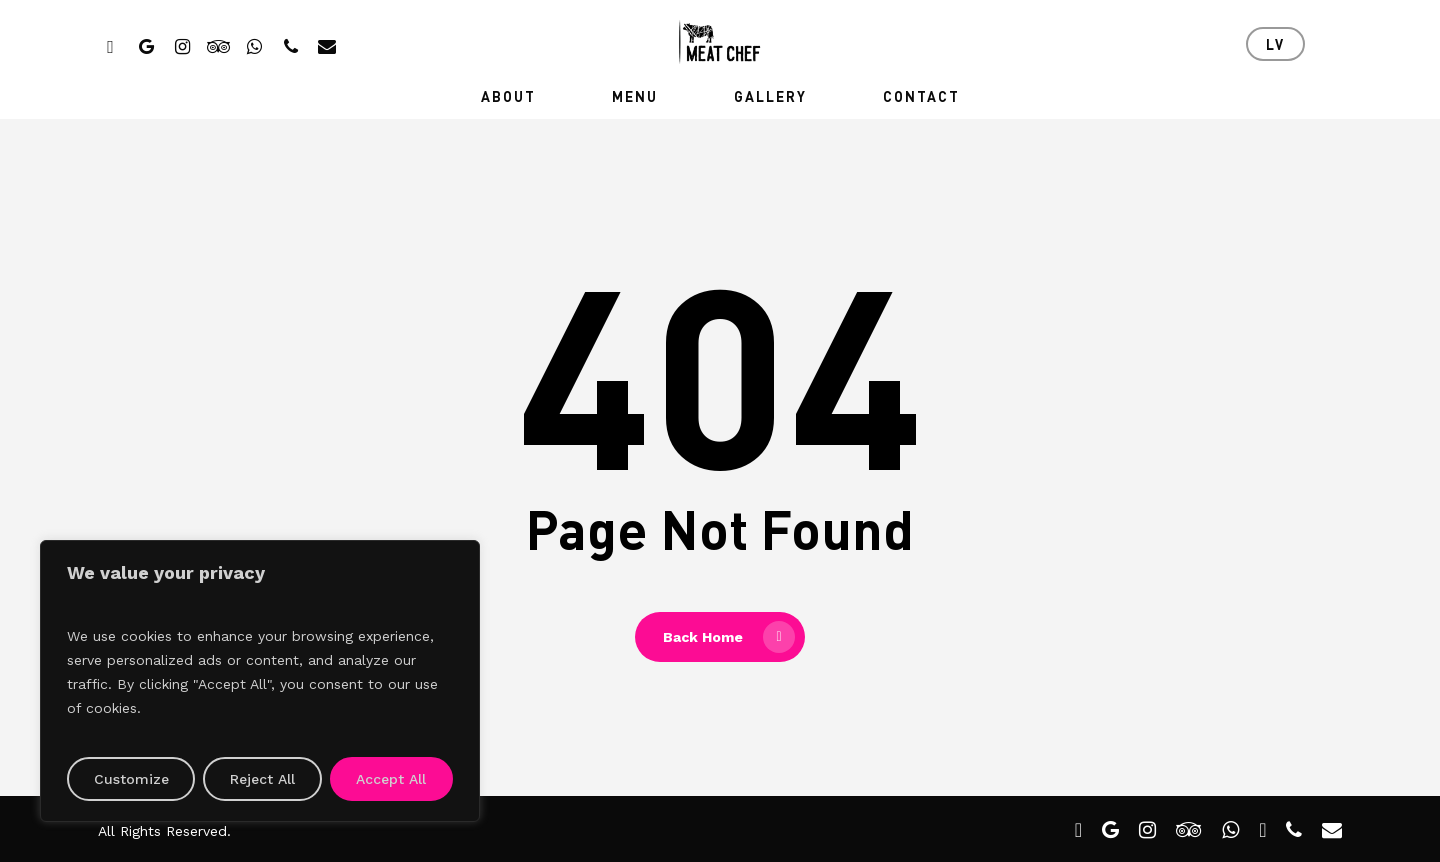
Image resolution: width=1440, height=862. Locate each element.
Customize (131, 779)
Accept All (391, 779)
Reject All (262, 779)
